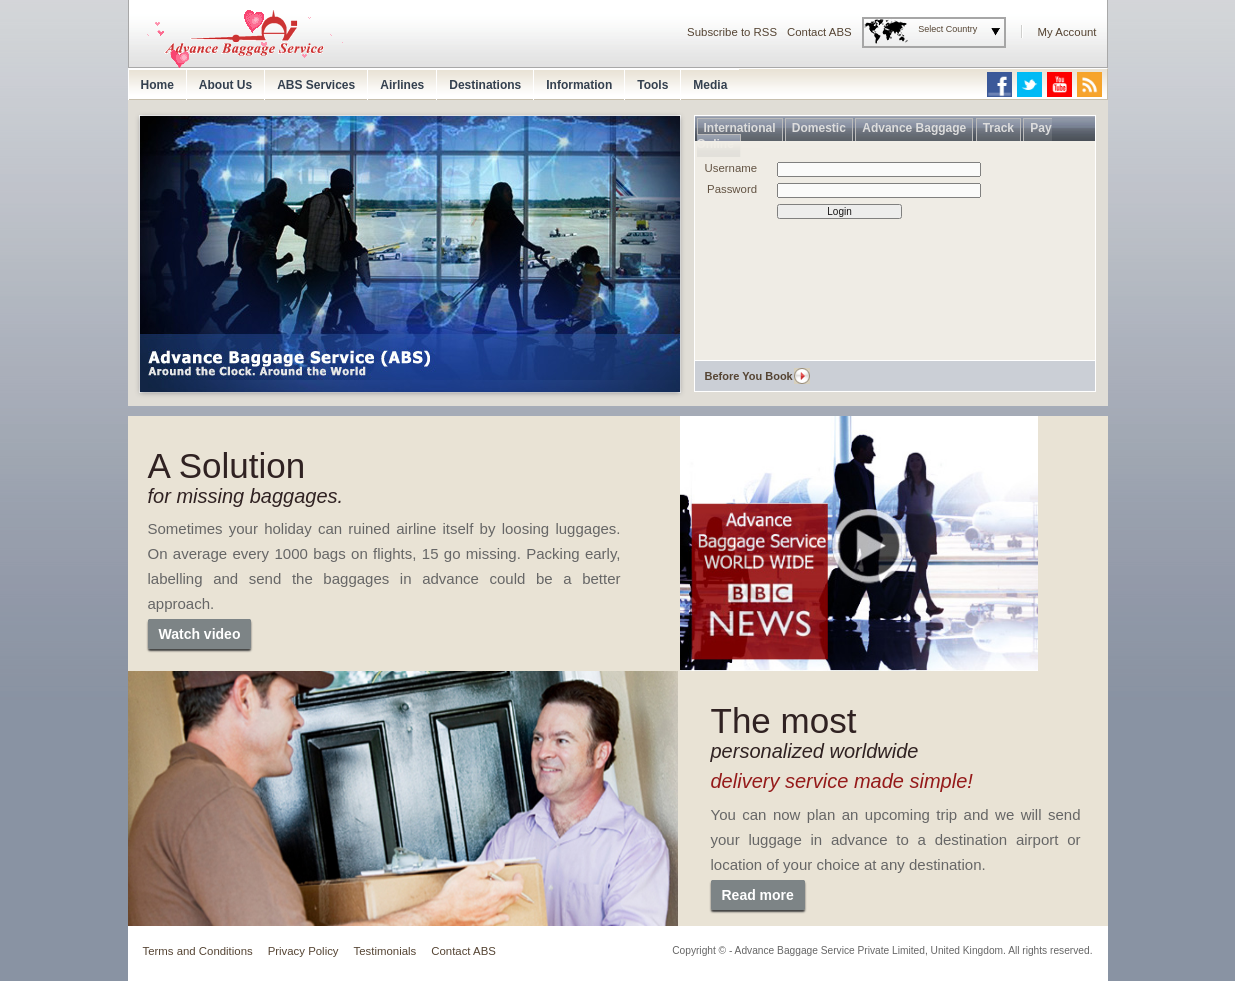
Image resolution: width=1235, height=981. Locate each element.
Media (710, 85)
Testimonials (385, 951)
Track (998, 128)
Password (732, 189)
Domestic (819, 128)
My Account (1067, 32)
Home (157, 85)
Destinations (485, 85)
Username (731, 168)
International (740, 128)
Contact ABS (819, 32)
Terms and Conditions (198, 951)
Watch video (200, 634)
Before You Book (749, 376)
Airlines (402, 85)
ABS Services (316, 85)
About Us (225, 85)
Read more (758, 895)
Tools (652, 85)
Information (579, 85)
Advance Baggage (914, 128)
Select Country (947, 29)
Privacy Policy (303, 951)
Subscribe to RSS (732, 32)
